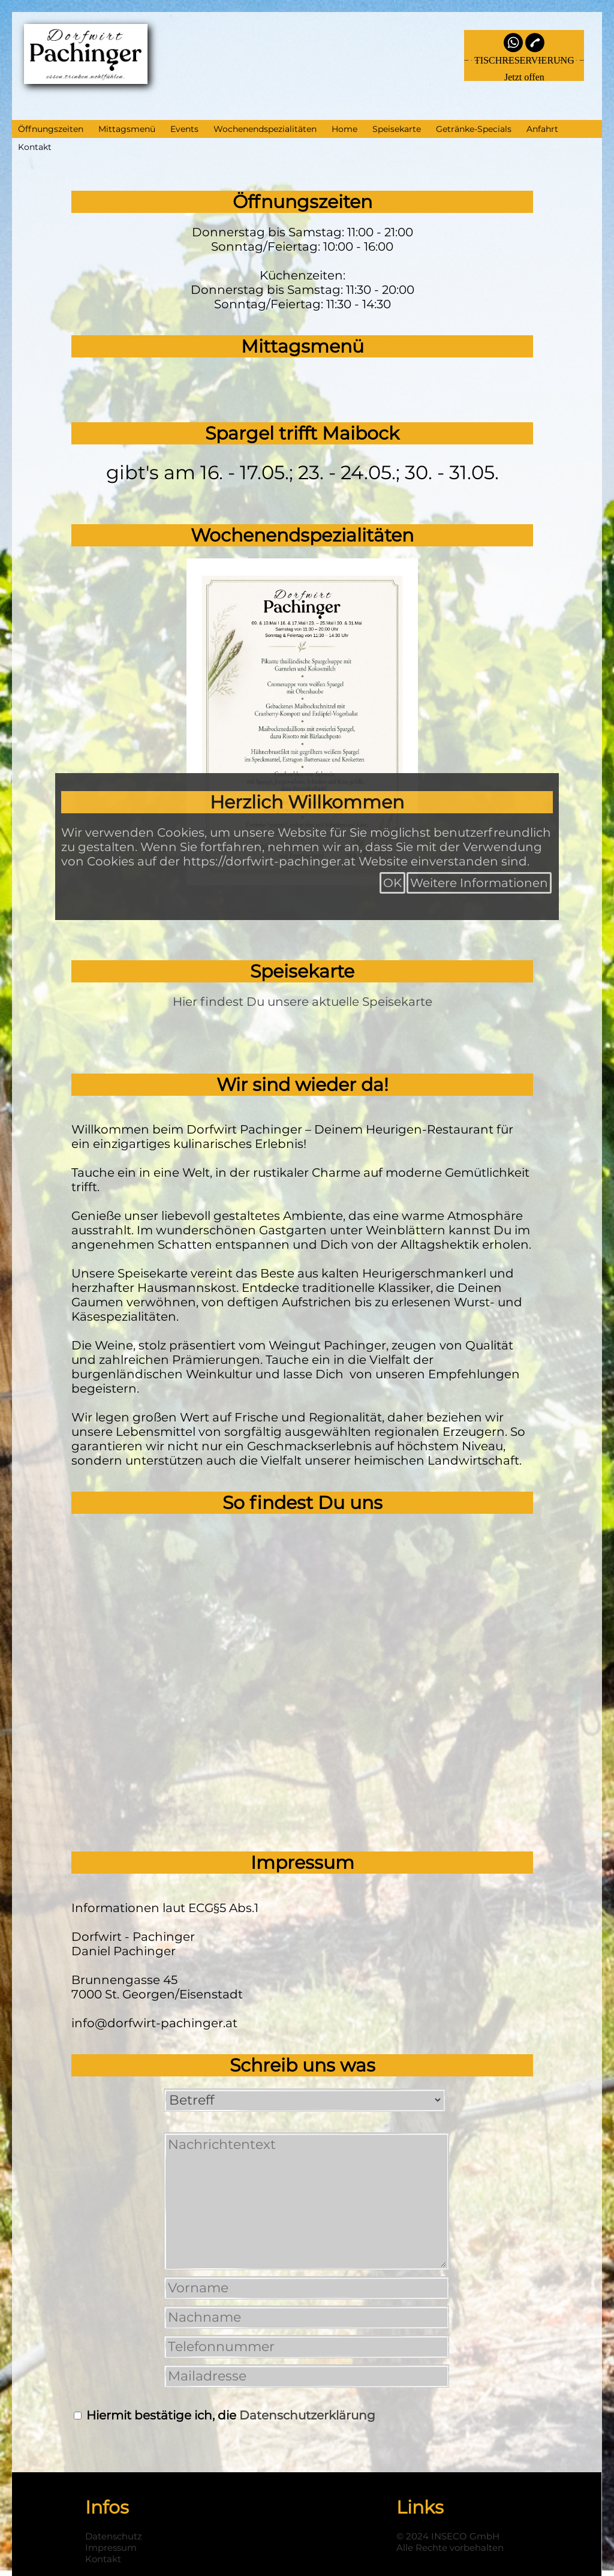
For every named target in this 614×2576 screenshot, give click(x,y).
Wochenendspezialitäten (265, 129)
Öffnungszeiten (50, 129)
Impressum (111, 2547)
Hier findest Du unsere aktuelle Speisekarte (302, 1001)
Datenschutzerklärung (307, 2415)
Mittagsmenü (126, 129)
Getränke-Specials (473, 129)
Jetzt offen (524, 77)
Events (184, 129)
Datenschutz (113, 2536)
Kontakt (35, 147)
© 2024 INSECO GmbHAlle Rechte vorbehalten (450, 2541)
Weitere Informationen (479, 883)
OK (392, 883)
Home (344, 129)
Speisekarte (396, 129)
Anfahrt (542, 129)
